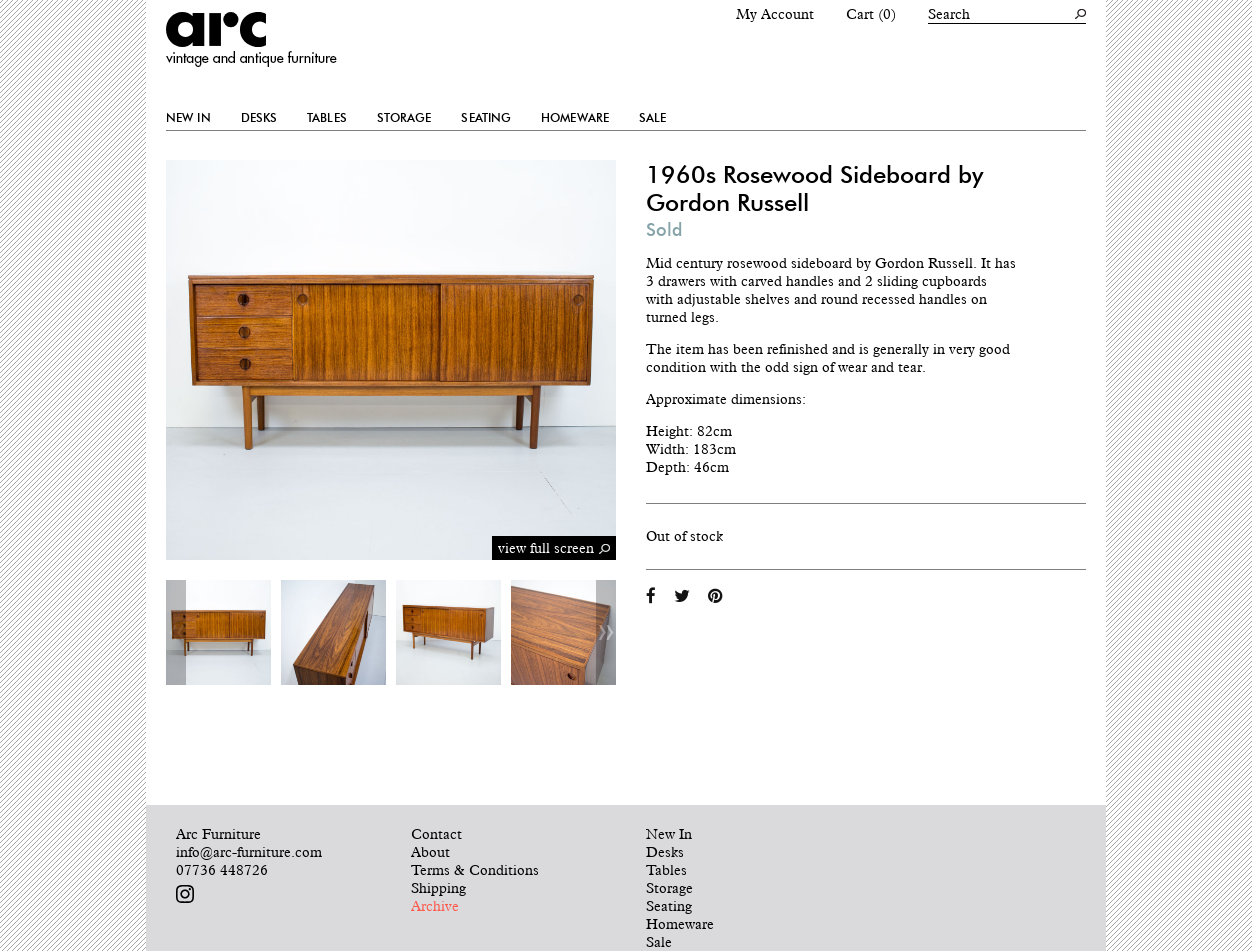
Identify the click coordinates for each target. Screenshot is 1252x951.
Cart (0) (871, 14)
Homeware (575, 118)
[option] (218, 632)
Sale (652, 118)
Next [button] (606, 632)
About (430, 852)
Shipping (438, 888)
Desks (259, 118)
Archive (435, 906)
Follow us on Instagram (185, 894)
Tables (327, 118)
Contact (436, 834)
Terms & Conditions (475, 870)
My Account (775, 14)
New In (188, 118)
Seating (486, 118)
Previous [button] (176, 632)
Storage (404, 118)
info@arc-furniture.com (249, 852)
